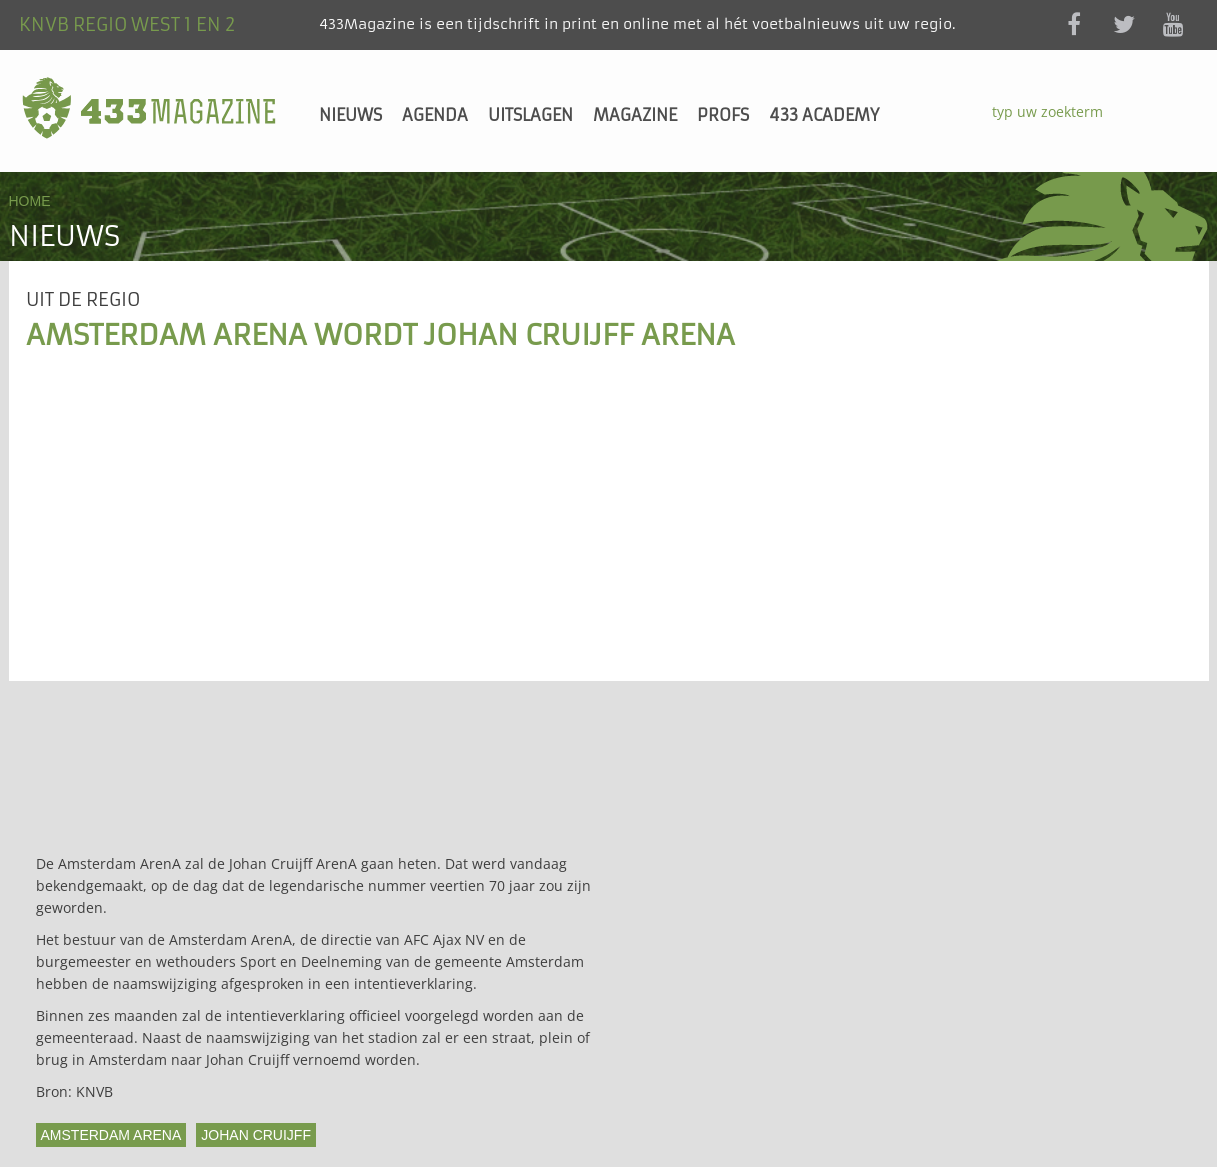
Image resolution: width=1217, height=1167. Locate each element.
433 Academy (824, 115)
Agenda (435, 115)
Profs (723, 115)
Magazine (635, 115)
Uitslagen (530, 115)
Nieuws (350, 115)
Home (30, 201)
